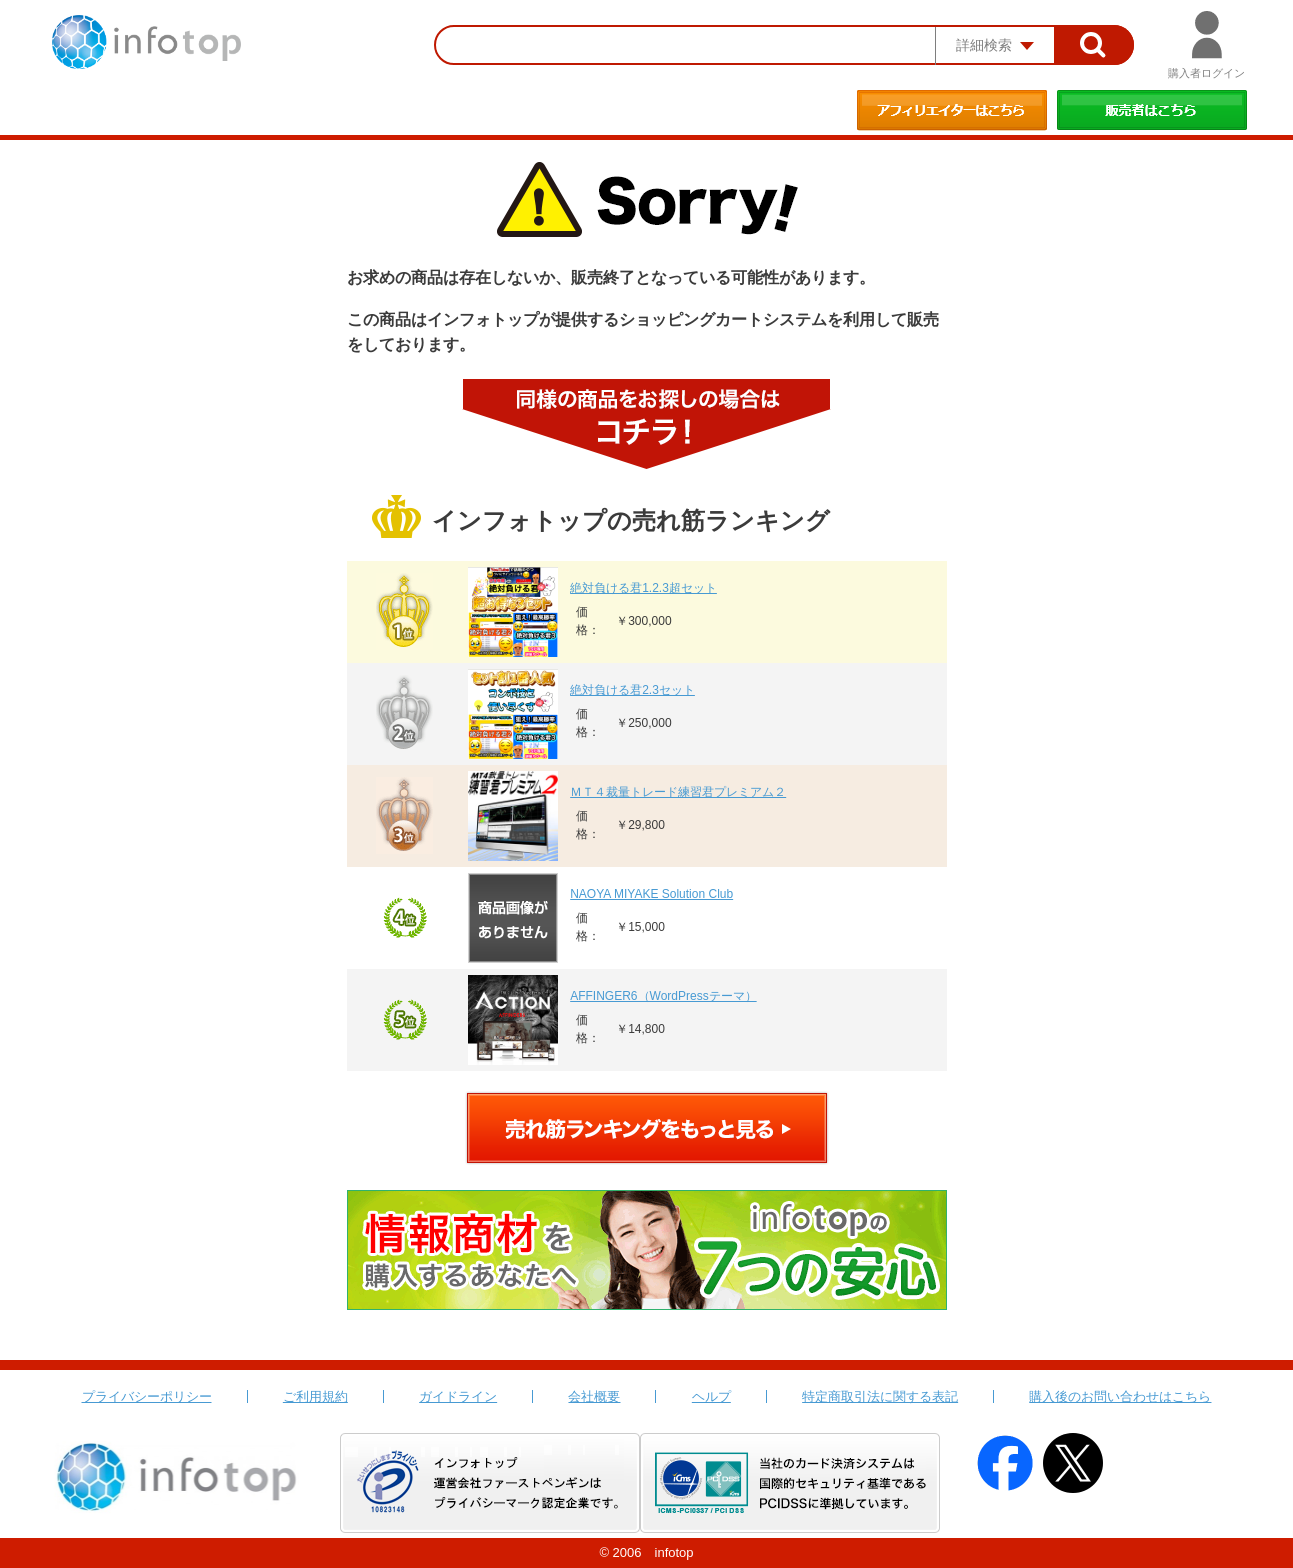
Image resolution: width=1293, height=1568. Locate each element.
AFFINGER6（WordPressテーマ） (663, 996)
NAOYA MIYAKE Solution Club (651, 894)
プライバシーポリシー (147, 1396)
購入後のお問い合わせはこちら (1120, 1396)
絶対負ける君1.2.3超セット (643, 588)
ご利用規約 (315, 1396)
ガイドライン (458, 1396)
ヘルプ (711, 1396)
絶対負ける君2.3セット (632, 690)
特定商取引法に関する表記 (880, 1396)
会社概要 (594, 1396)
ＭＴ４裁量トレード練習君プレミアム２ (678, 792)
